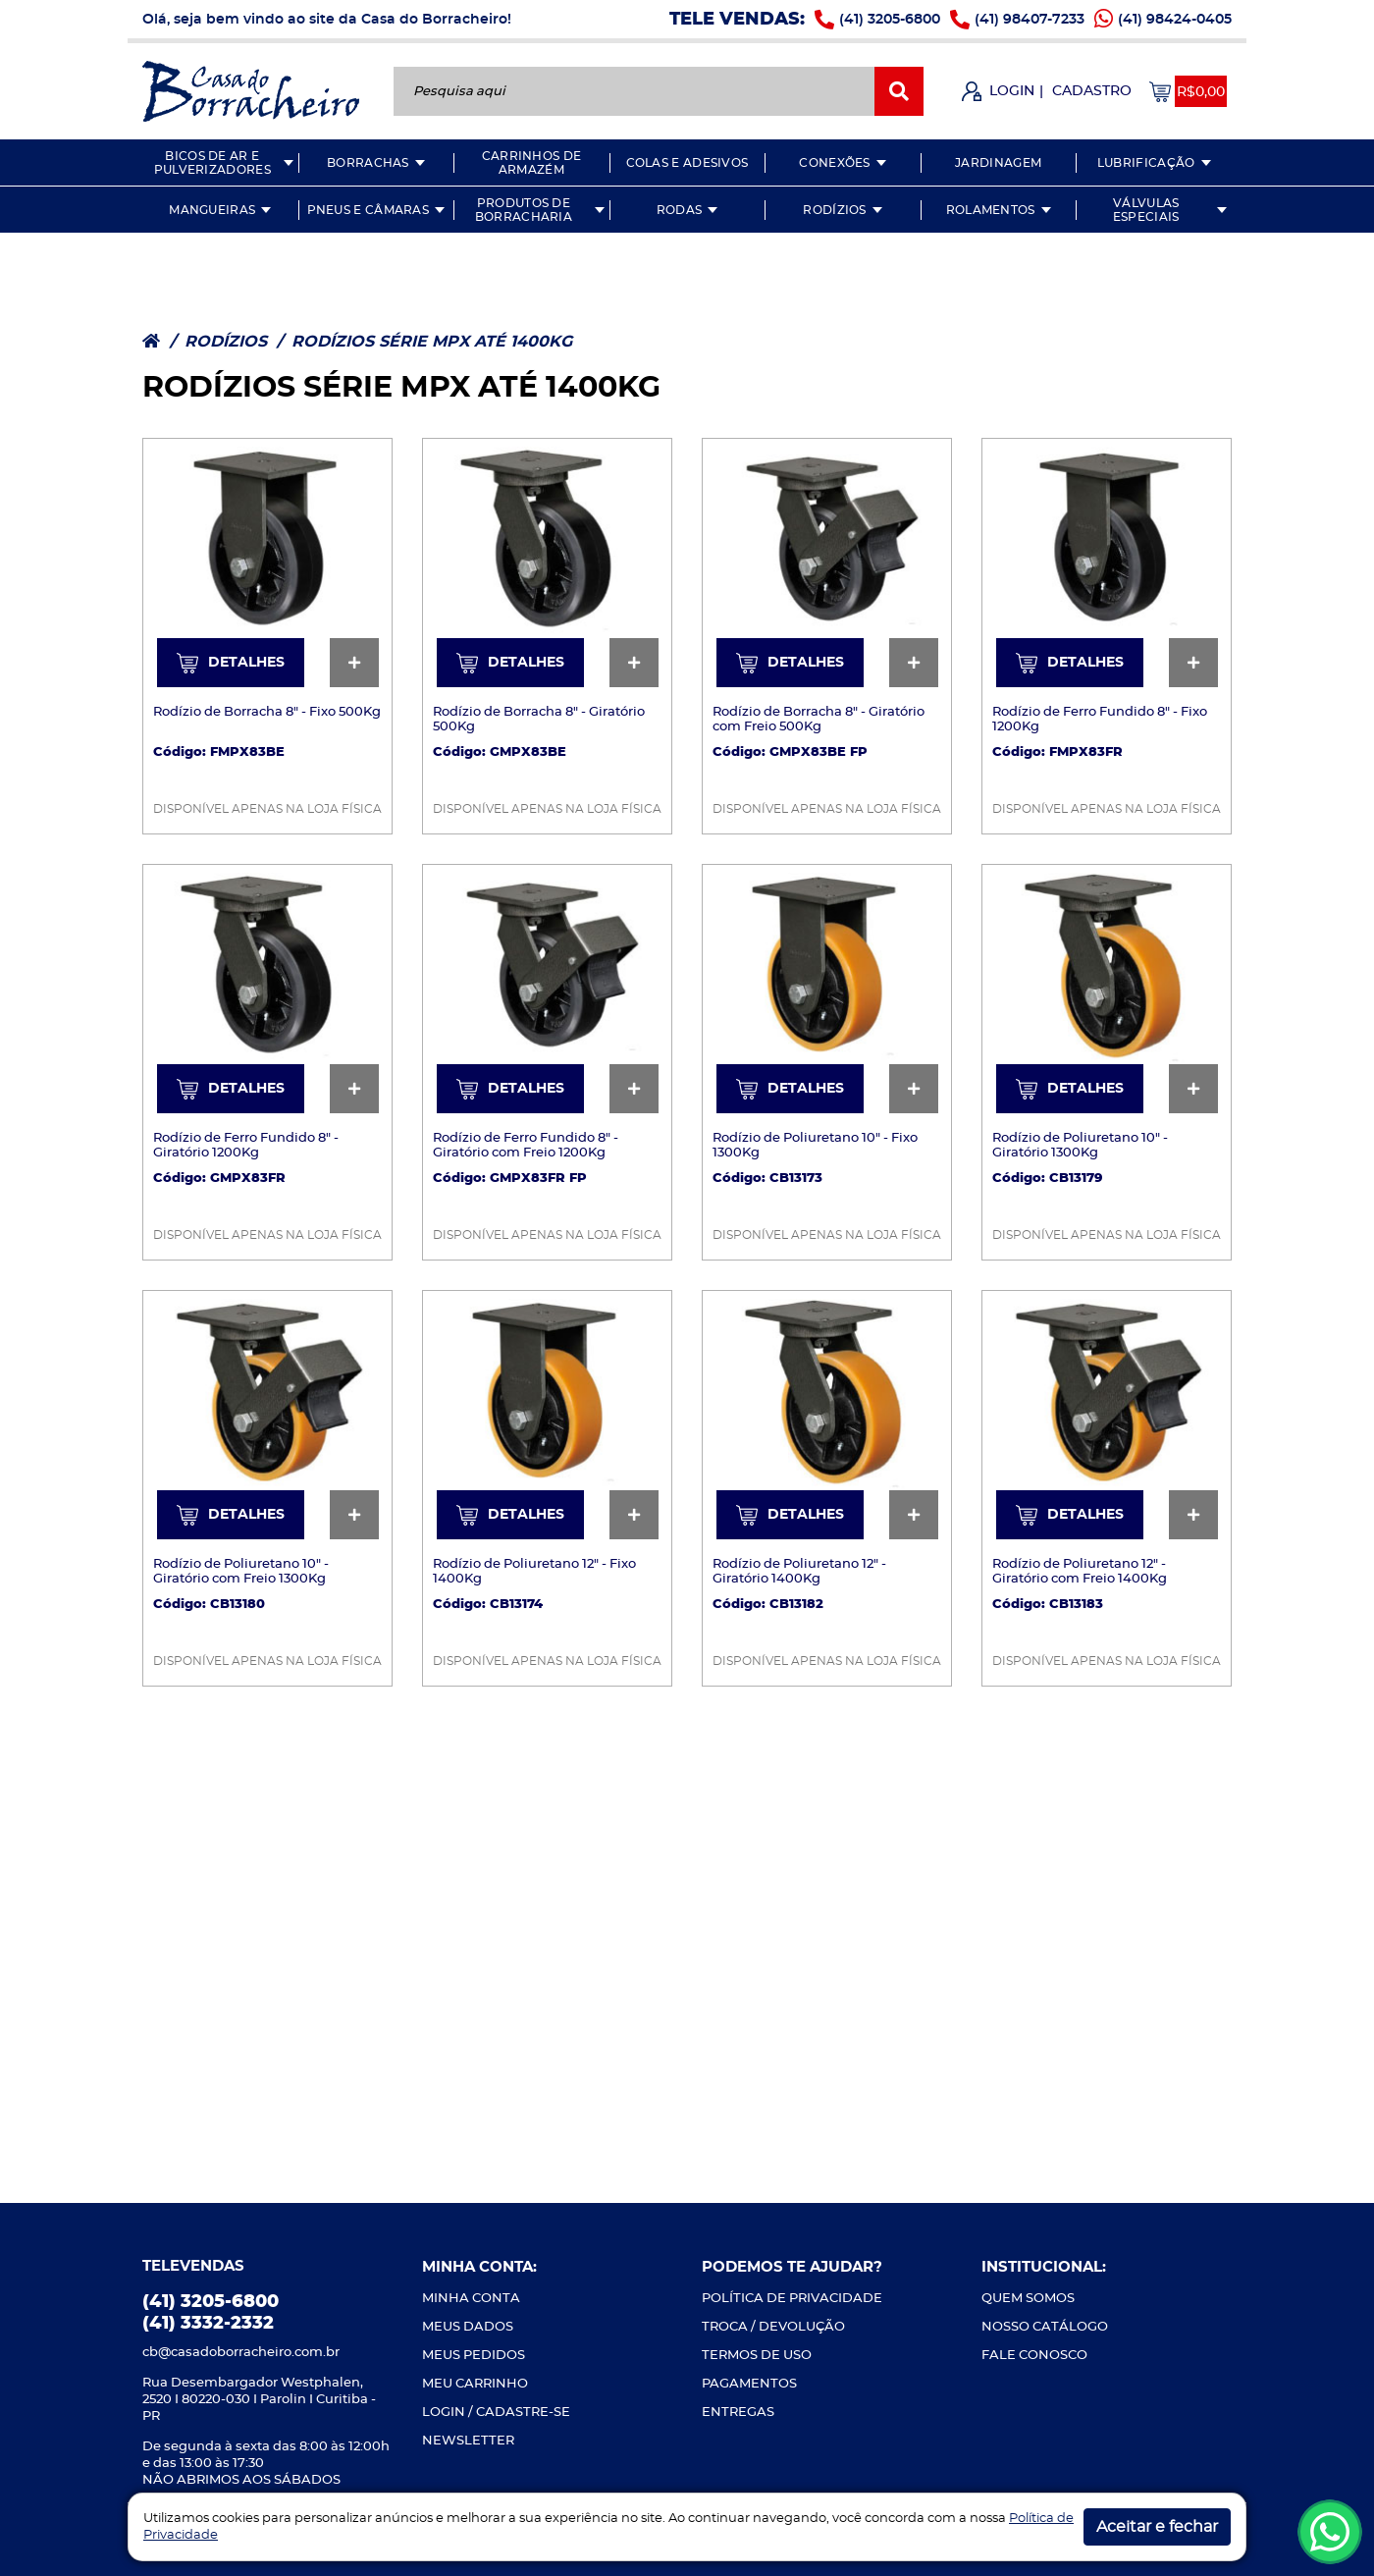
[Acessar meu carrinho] (1188, 91)
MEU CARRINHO (475, 2384)
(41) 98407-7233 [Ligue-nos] (1029, 20)
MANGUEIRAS (212, 210)
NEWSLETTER (468, 2441)
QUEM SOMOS (1028, 2298)
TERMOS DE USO (757, 2355)
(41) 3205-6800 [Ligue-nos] (889, 20)
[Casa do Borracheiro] (250, 89)
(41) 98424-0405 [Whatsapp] (1175, 20)
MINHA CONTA (471, 2298)
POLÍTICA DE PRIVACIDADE (792, 2298)
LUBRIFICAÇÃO (1146, 163)
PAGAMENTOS (749, 2384)
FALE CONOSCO (1034, 2355)
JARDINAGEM (998, 163)
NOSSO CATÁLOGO (1044, 2327)
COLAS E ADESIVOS (687, 163)
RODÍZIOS (834, 210)
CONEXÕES (834, 163)
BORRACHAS (368, 163)
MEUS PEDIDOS (473, 2355)
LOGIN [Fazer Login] (1011, 91)
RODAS (680, 210)
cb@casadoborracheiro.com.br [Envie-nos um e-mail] (241, 2352)
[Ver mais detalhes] (267, 561)
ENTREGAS (738, 2412)
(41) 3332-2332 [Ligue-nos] (208, 2324)
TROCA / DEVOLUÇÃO (773, 2327)
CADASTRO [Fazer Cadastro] (1092, 91)
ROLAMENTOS (990, 210)
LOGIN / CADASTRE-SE (496, 2412)
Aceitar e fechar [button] (1157, 2527)
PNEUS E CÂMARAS (368, 210)
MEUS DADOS (467, 2327)
